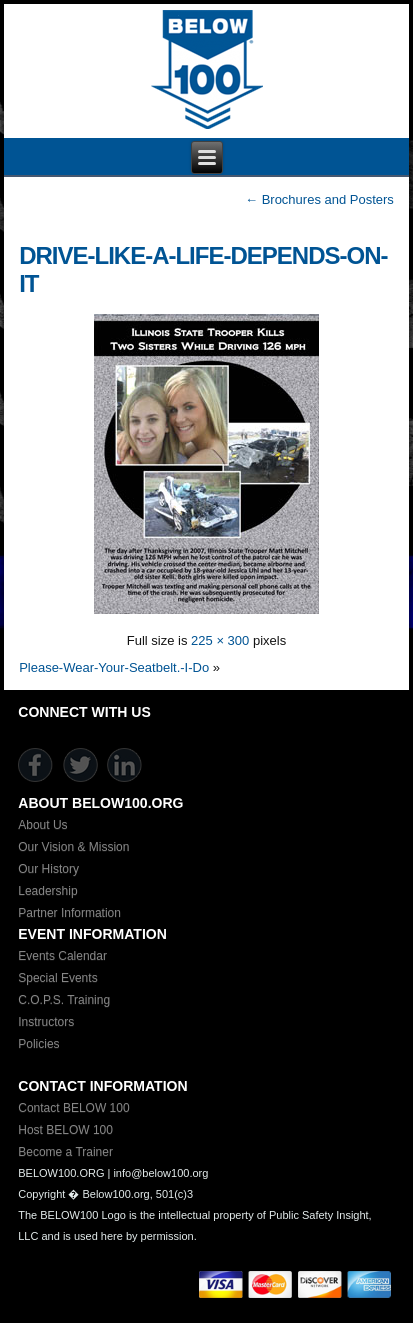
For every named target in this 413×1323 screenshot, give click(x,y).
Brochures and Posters (319, 199)
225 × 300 (220, 640)
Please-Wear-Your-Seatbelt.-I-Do (114, 667)
